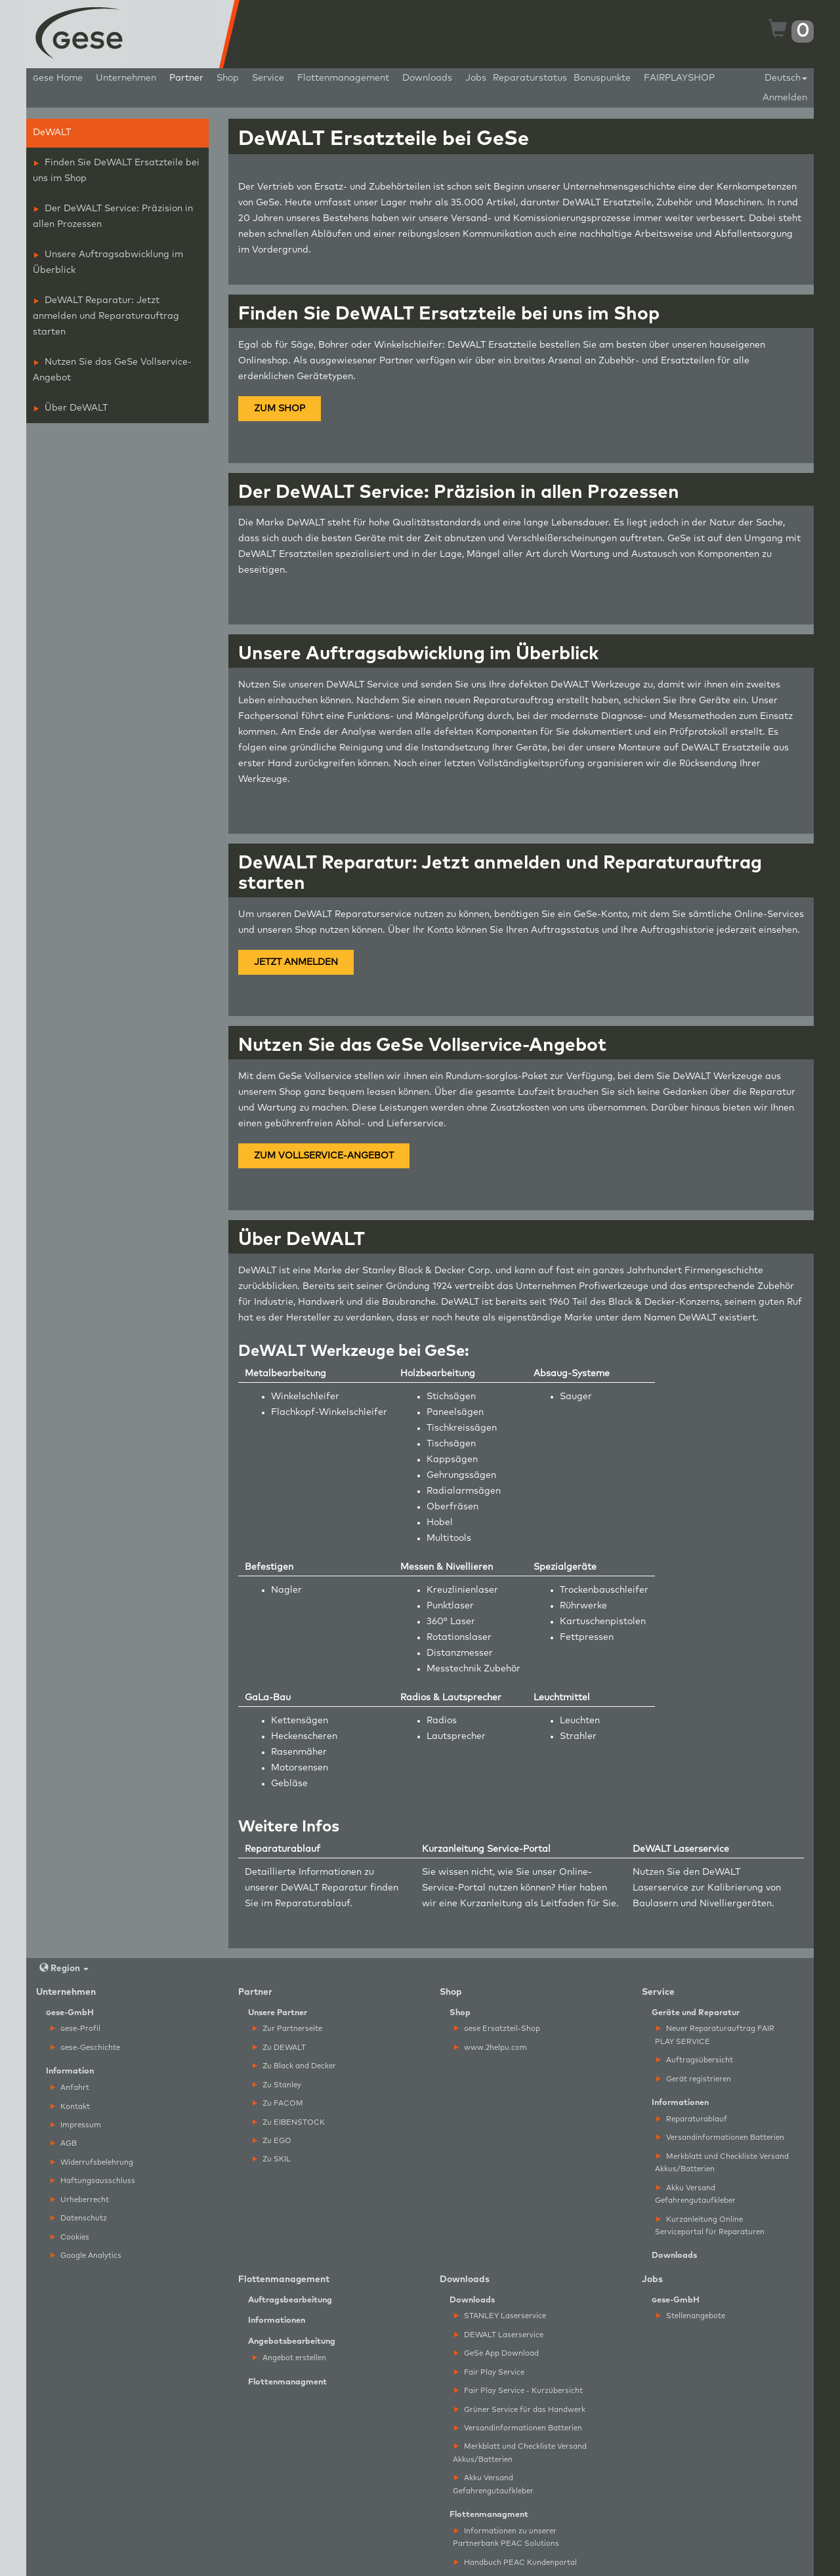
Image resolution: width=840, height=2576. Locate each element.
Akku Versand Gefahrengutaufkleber (695, 2194)
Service (268, 78)
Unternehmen (126, 78)
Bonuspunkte (602, 78)
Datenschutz (79, 2218)
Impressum (76, 2125)
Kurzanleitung (491, 1903)
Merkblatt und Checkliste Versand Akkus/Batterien (722, 2163)
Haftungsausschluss (93, 2180)
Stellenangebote (690, 2316)
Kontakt (70, 2106)
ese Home (58, 78)
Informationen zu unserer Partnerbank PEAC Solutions (506, 2537)
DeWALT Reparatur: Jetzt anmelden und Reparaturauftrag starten (106, 316)
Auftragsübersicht (694, 2060)
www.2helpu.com (490, 2047)
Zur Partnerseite (287, 2028)
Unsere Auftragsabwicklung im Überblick (108, 262)
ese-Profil (75, 2028)
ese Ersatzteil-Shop (497, 2028)
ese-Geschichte (85, 2047)
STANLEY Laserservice (500, 2316)
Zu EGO (272, 2140)
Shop (228, 78)
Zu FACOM (278, 2103)
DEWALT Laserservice (498, 2335)
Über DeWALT (71, 408)
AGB (64, 2143)
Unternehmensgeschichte (619, 187)
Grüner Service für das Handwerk (519, 2409)
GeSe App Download (496, 2353)
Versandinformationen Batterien (720, 2137)
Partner (186, 78)
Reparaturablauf (312, 1903)
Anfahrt (70, 2087)
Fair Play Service (489, 2372)
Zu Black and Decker (294, 2066)
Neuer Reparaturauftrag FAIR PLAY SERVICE (714, 2035)
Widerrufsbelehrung (92, 2162)
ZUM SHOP (279, 408)
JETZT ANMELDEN (296, 962)
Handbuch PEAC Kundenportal (515, 2562)
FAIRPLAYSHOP (679, 78)
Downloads (427, 78)
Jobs (475, 78)
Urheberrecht (80, 2199)
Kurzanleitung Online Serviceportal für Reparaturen (710, 2226)
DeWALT (52, 132)
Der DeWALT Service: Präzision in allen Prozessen (113, 216)
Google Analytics (86, 2255)
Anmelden (785, 97)
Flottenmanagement (343, 78)
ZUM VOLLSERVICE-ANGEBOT (324, 1155)
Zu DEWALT (279, 2047)
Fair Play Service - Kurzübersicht (518, 2390)
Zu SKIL (272, 2159)
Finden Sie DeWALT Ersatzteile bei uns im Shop (116, 170)
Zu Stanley (277, 2085)
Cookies (70, 2237)
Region (64, 1968)
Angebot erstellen (289, 2357)
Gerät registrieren (693, 2079)
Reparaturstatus (530, 78)
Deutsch (786, 78)
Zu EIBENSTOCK (289, 2122)
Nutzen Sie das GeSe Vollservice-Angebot (112, 370)
